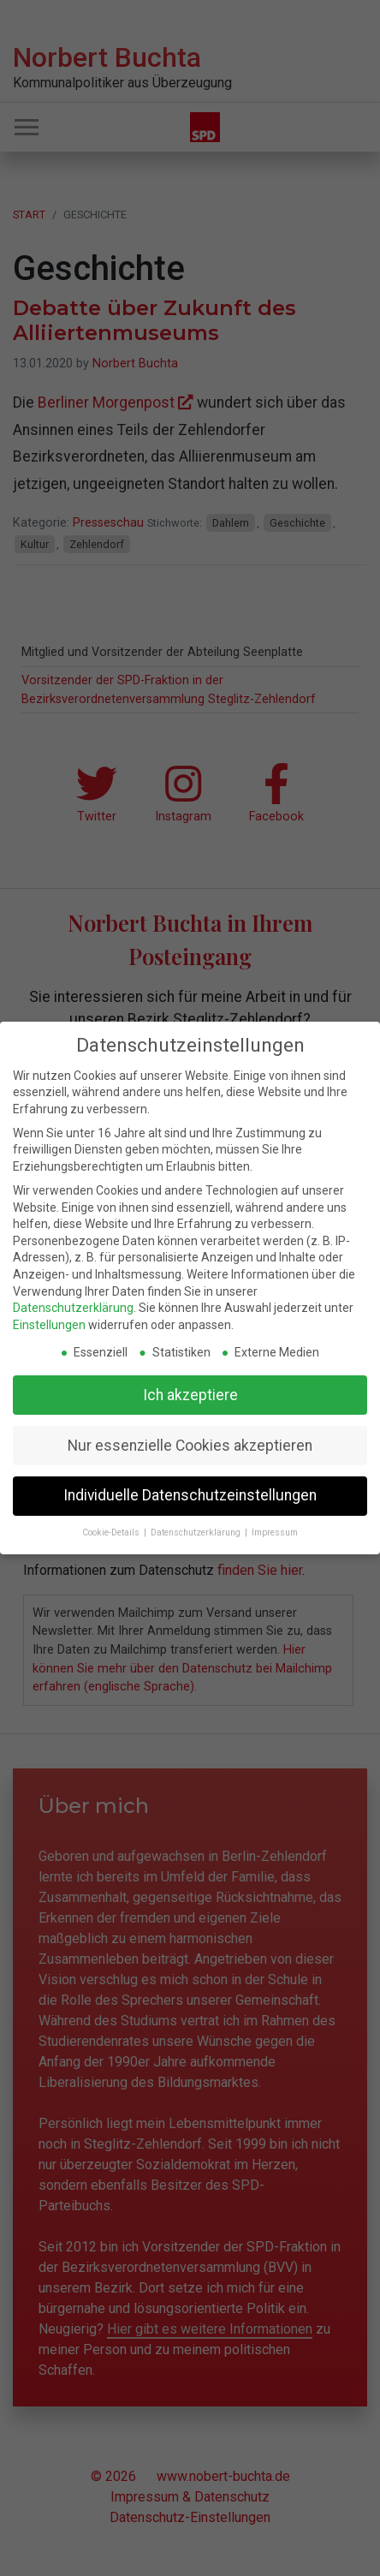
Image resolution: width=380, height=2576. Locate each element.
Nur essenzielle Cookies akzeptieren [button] (190, 1445)
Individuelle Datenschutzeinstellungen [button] (190, 1495)
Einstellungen (49, 1325)
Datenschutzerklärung (73, 1308)
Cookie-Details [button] (112, 1532)
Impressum (275, 1532)
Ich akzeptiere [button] (190, 1395)
